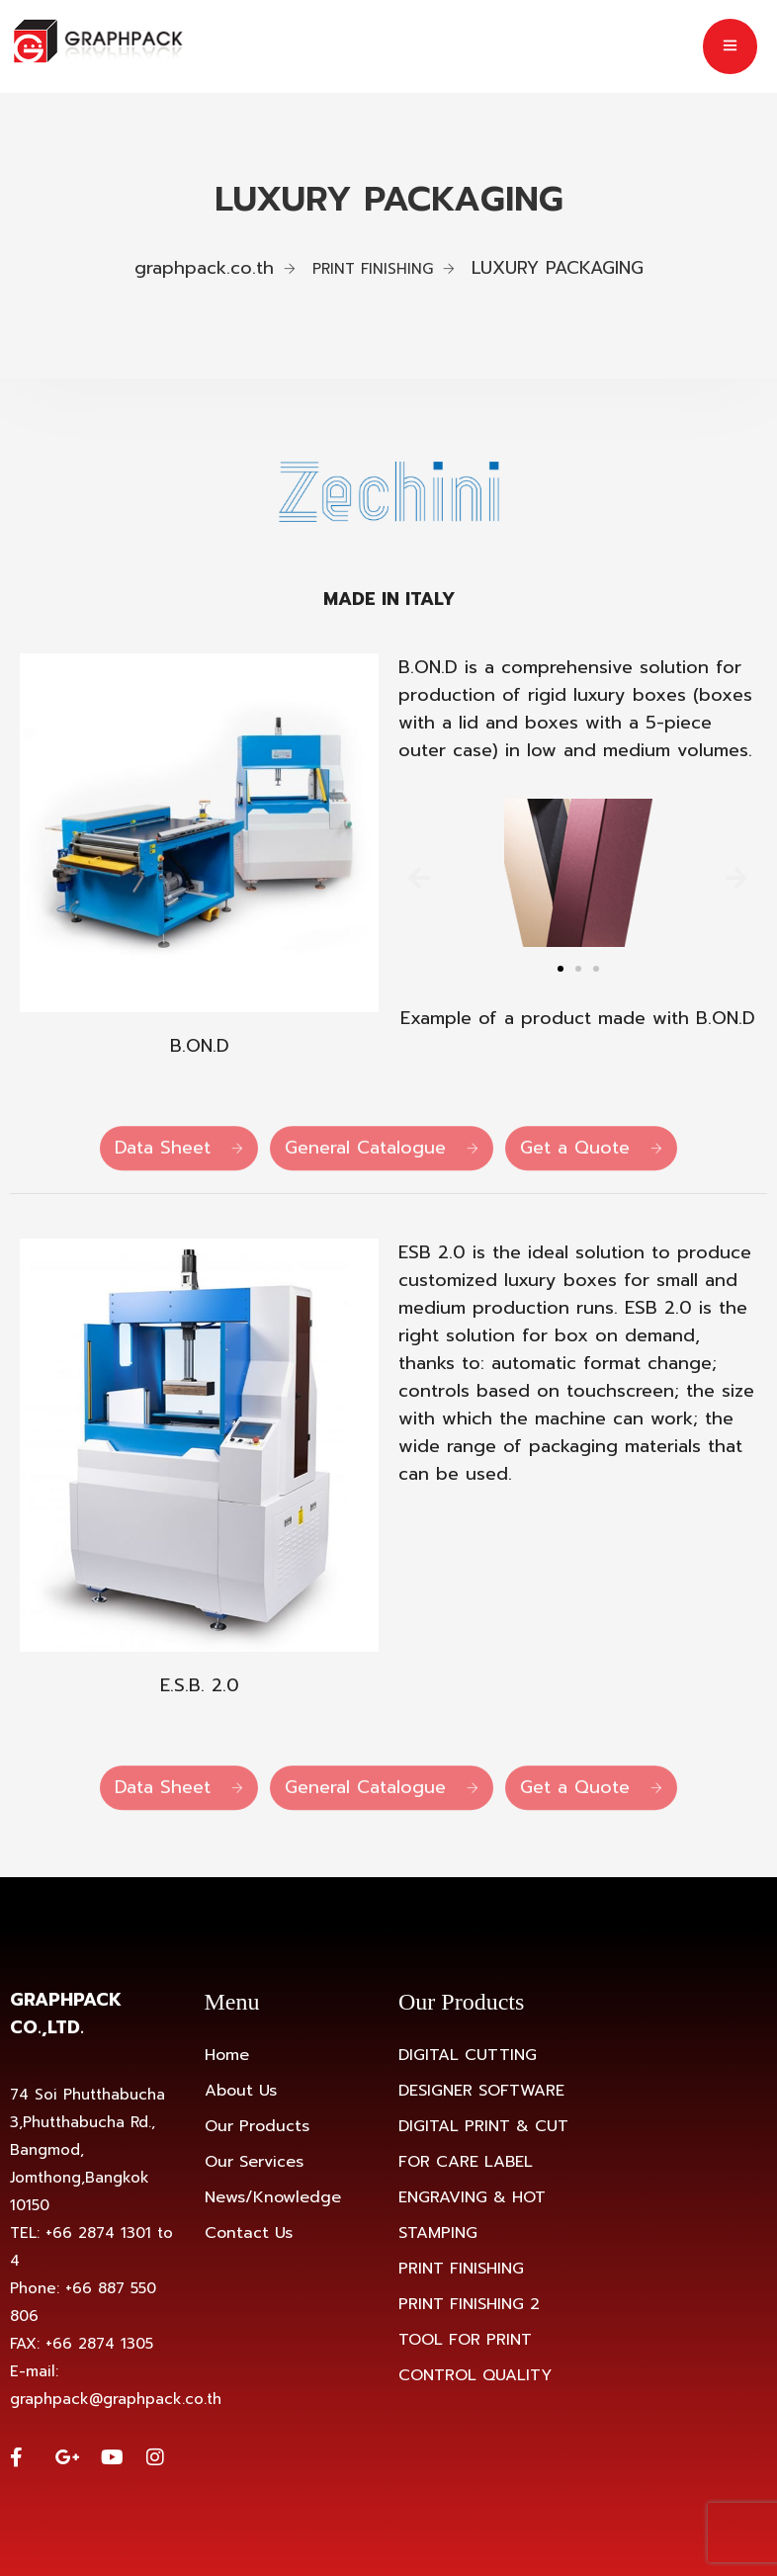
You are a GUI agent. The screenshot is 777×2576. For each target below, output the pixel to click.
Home (227, 2055)
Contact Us (249, 2233)
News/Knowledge (273, 2197)
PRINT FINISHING (461, 2268)
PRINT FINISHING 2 (469, 2304)
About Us (241, 2091)
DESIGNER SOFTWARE (481, 2091)
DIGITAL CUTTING (467, 2055)
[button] (419, 877)
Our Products (257, 2126)
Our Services (254, 2162)
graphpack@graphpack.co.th (115, 2399)
